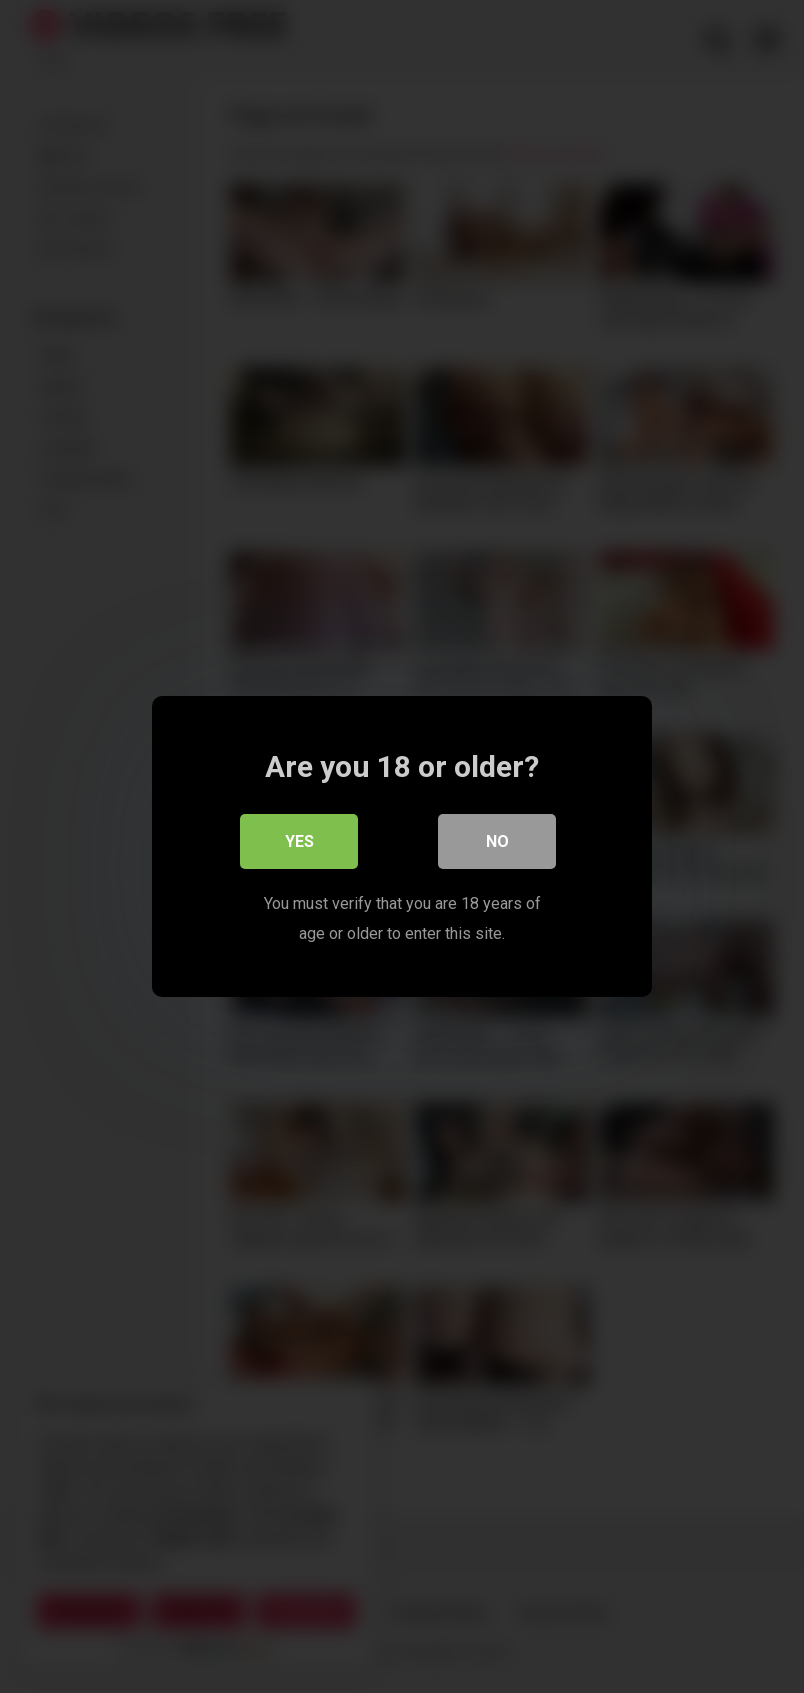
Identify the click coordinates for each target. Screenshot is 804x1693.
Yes (299, 841)
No (497, 841)
